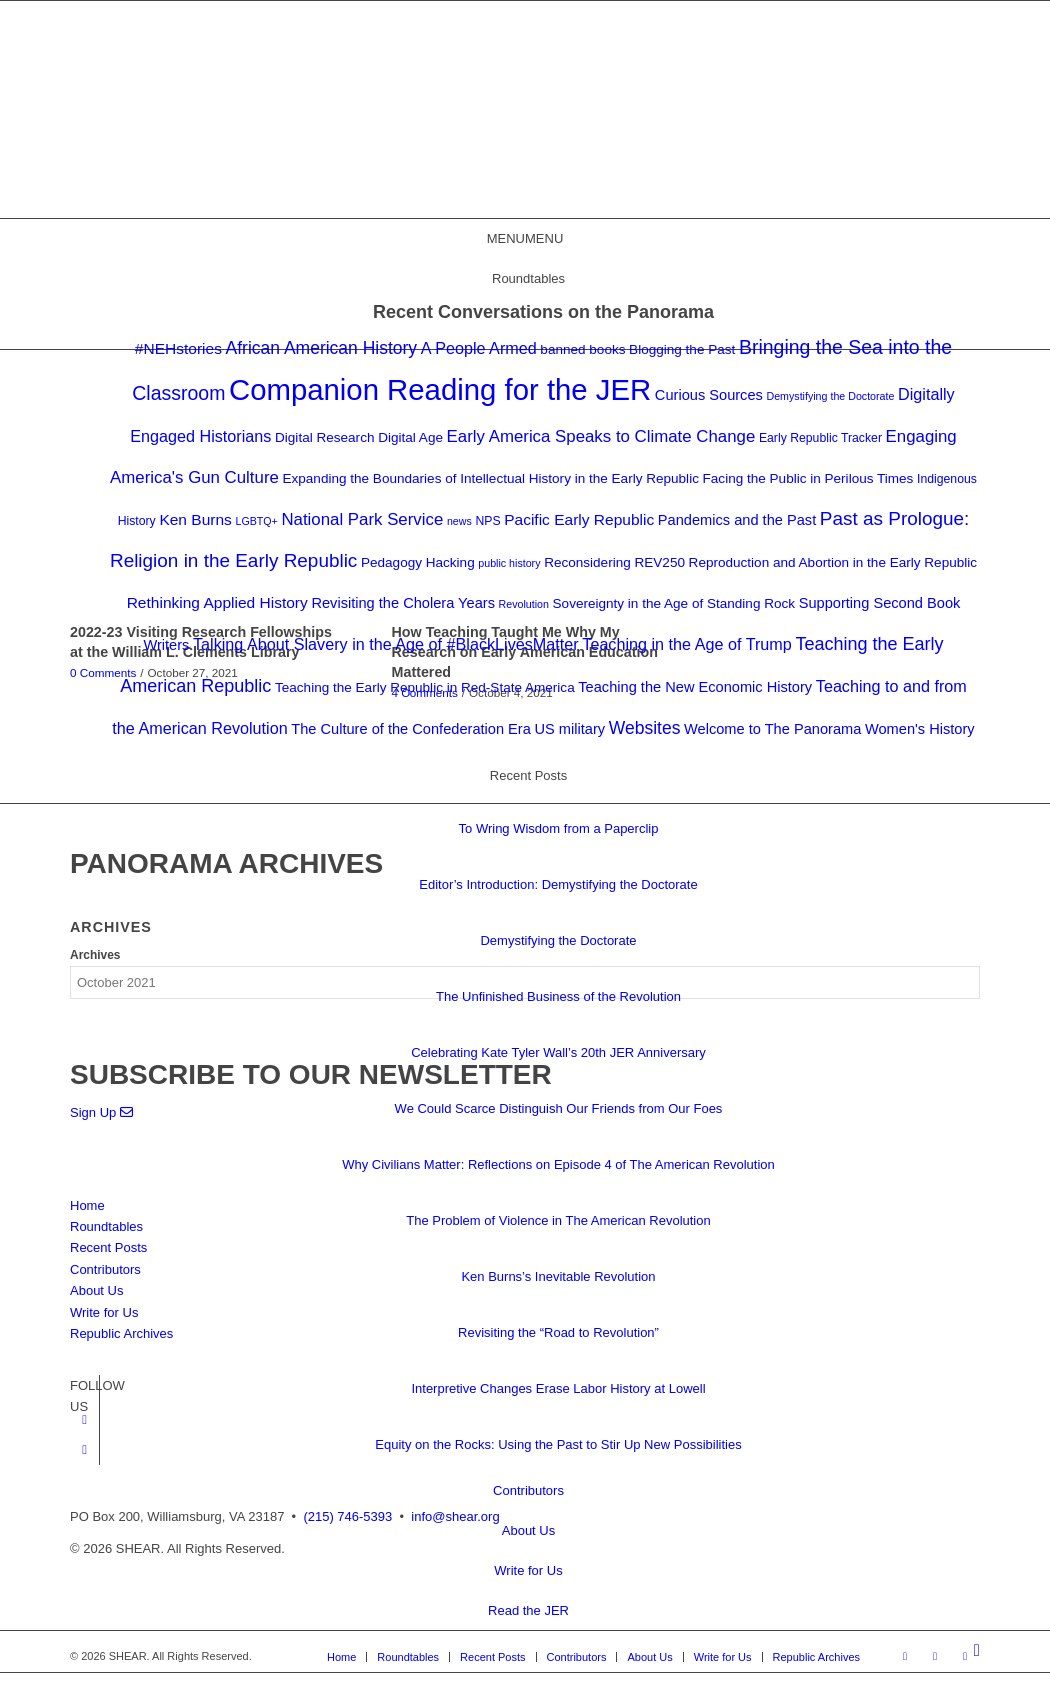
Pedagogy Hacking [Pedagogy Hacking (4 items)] (418, 562)
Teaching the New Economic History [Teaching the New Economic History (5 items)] (695, 687)
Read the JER (528, 1610)
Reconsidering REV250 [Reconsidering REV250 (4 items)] (614, 562)
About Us (528, 1530)
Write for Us (528, 1570)
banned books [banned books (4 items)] (582, 349)
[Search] (977, 1650)
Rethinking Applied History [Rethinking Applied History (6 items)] (217, 602)
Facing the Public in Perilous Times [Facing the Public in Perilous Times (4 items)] (808, 478)
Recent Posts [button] (528, 775)
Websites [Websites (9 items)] (645, 728)
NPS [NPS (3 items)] (487, 521)
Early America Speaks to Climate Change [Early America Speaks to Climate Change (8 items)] (601, 436)
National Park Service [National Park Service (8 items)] (362, 519)
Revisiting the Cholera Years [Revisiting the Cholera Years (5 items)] (403, 603)
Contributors (528, 1490)
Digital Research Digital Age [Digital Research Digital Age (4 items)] (359, 437)
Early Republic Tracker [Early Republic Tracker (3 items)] (820, 438)
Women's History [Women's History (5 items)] (920, 729)
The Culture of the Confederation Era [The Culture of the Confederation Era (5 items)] (411, 729)
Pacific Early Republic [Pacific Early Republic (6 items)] (579, 519)
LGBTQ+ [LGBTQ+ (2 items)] (256, 521)
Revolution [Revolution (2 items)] (524, 604)
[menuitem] (977, 1651)
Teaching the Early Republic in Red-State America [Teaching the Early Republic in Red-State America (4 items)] (425, 687)
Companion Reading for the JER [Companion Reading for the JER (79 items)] (440, 389)
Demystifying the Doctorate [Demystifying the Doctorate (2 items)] (830, 396)
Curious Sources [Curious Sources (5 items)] (709, 395)
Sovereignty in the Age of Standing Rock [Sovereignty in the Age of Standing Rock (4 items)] (674, 603)
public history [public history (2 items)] (509, 563)
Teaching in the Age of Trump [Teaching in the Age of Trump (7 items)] (686, 644)
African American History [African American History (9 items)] (322, 348)
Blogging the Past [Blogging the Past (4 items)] (682, 349)
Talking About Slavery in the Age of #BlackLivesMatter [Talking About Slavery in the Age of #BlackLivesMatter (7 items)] (386, 644)
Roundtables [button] (528, 278)
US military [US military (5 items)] (569, 729)
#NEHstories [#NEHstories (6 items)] (178, 348)
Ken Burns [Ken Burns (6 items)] (195, 519)
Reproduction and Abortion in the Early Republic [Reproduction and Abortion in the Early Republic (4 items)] (833, 562)
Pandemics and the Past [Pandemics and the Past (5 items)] (737, 520)
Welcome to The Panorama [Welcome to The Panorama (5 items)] (772, 729)
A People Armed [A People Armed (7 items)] (479, 348)
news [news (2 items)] (459, 521)
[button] (525, 238)
